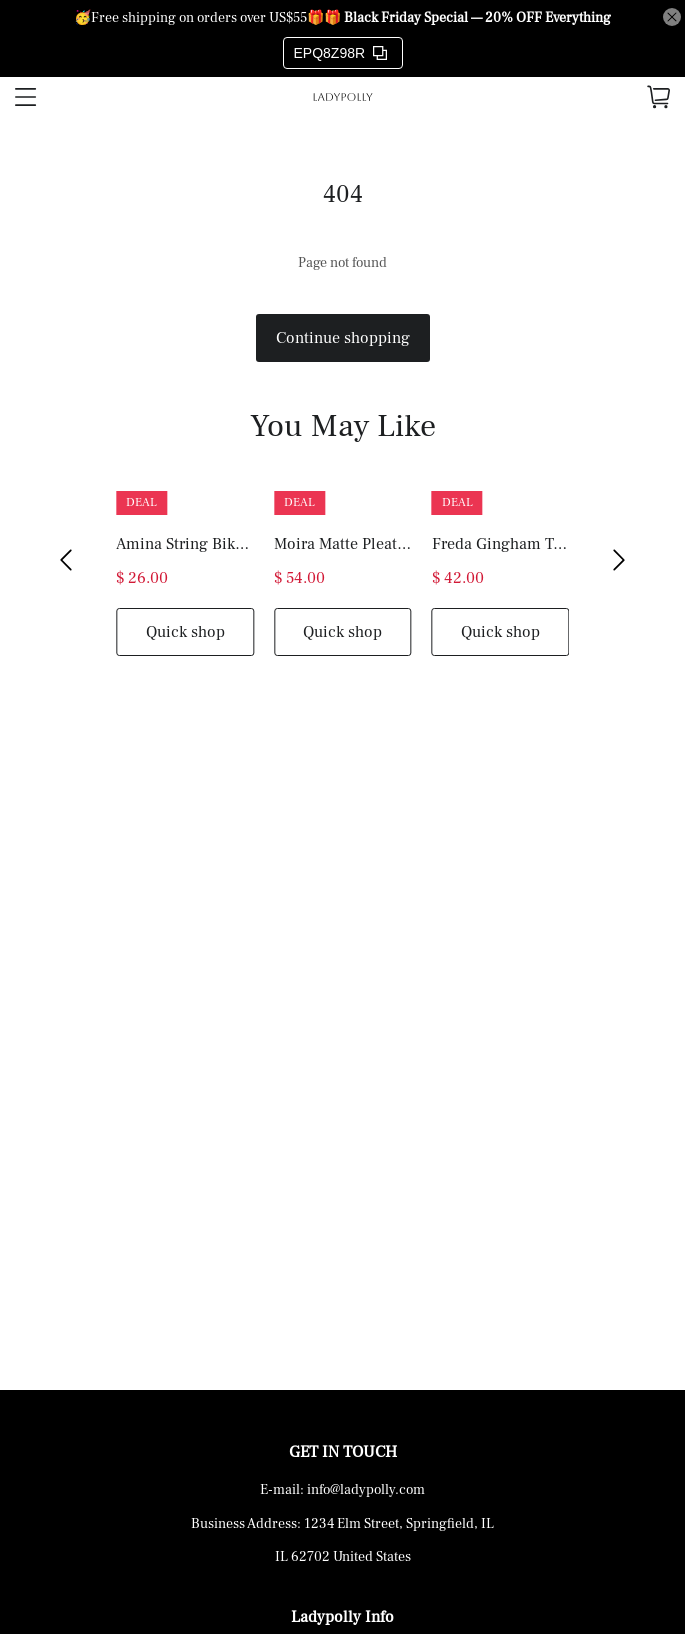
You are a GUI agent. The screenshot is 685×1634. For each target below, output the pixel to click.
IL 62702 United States (343, 1557)
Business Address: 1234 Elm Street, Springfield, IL (342, 1524)
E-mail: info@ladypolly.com (342, 1490)
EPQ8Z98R (341, 53)
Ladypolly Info (342, 1617)
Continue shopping (343, 338)
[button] (66, 560)
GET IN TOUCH (343, 1452)
